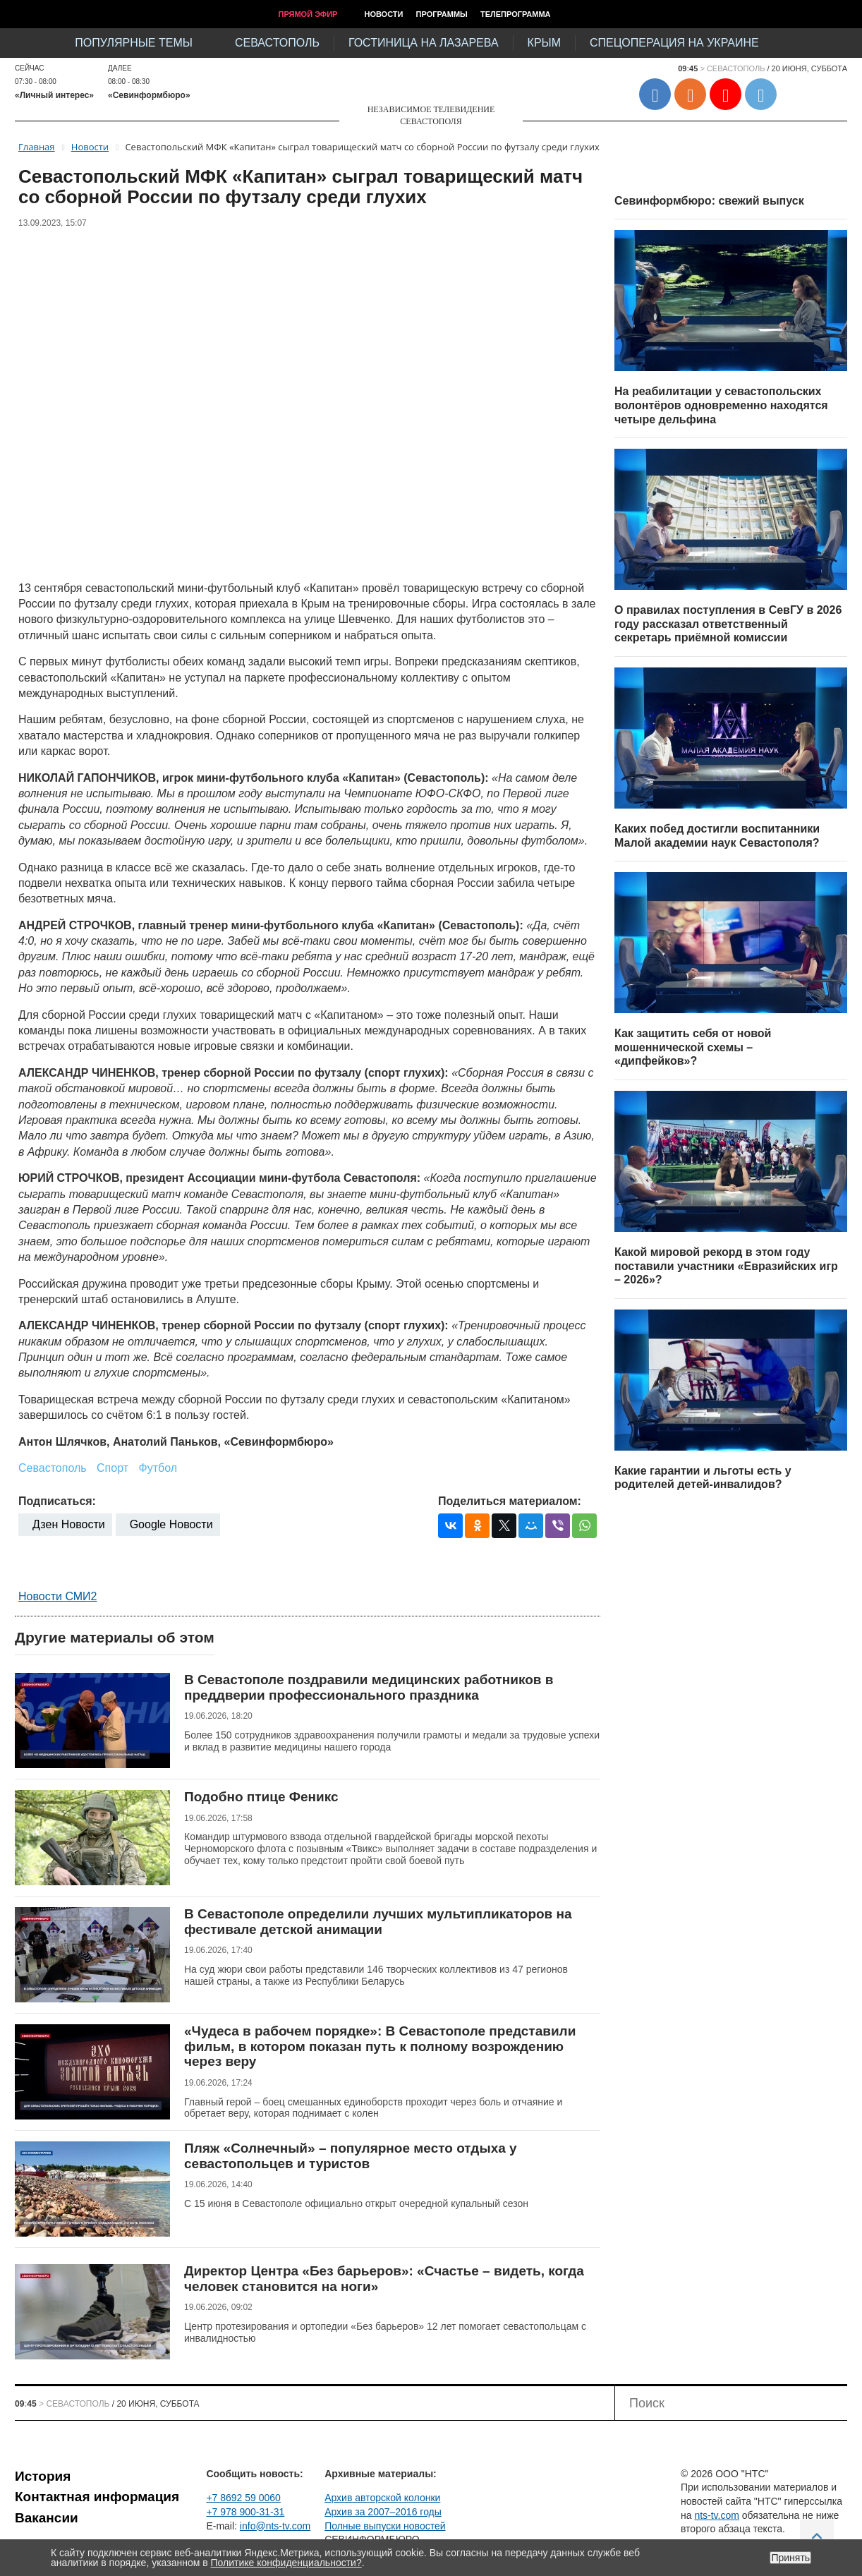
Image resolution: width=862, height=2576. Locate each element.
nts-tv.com (716, 2515)
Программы (442, 14)
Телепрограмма (515, 14)
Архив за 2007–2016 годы (383, 2511)
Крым (544, 43)
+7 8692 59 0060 (243, 2497)
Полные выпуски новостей (384, 2526)
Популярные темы (134, 43)
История (43, 2476)
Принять (790, 2557)
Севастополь (277, 43)
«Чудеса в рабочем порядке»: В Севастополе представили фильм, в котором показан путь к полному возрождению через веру (380, 2046)
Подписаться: (57, 1501)
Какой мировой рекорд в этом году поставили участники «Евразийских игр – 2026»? (726, 1266)
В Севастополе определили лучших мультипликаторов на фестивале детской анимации (378, 1921)
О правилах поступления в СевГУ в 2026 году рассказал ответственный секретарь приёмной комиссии (728, 623)
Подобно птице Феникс (261, 1796)
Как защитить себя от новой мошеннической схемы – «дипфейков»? (692, 1047)
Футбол (158, 1468)
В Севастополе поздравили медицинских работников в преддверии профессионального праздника (369, 1687)
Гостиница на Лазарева (423, 43)
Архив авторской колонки (382, 2497)
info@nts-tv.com (275, 2526)
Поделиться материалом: (509, 1501)
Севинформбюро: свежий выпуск (709, 201)
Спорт (112, 1468)
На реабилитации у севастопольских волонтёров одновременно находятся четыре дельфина (721, 405)
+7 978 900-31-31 (245, 2511)
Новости (383, 14)
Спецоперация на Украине (674, 43)
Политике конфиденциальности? (286, 2562)
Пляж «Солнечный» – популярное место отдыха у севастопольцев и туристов (350, 2156)
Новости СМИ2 (57, 1596)
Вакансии (46, 2517)
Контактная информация (97, 2496)
